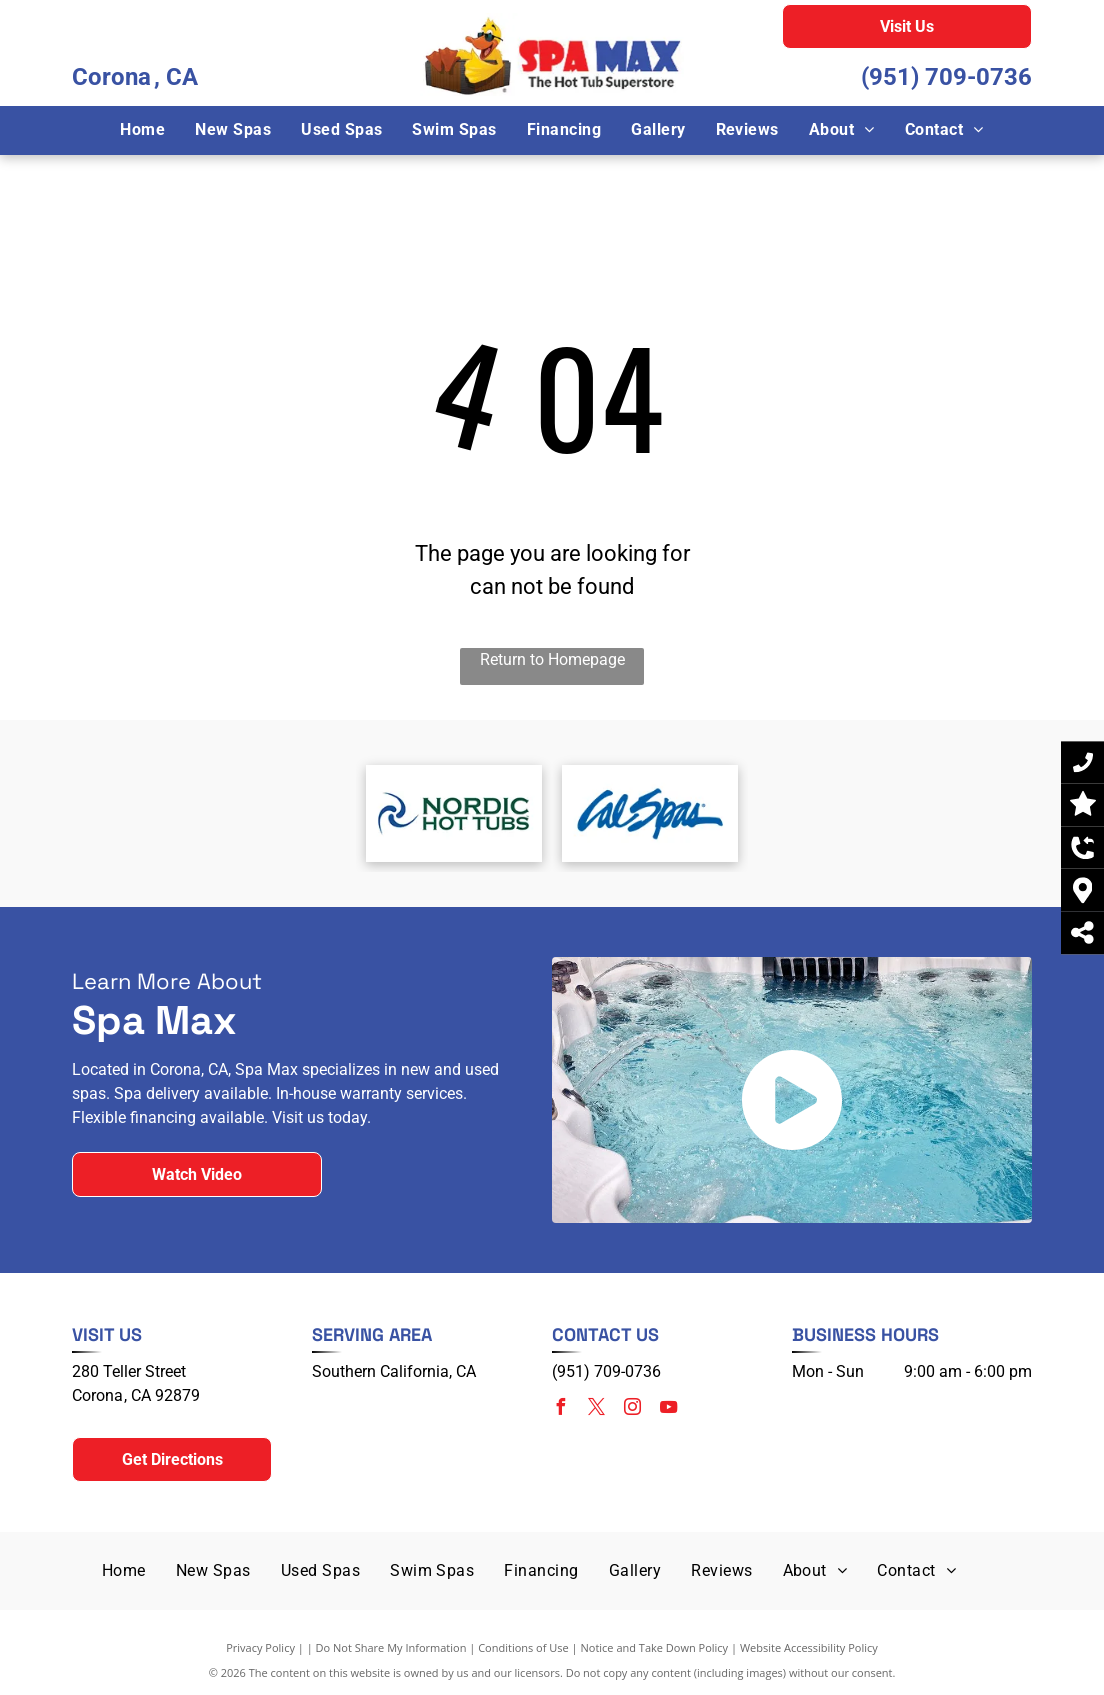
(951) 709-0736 (946, 77)
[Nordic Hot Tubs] (454, 813)
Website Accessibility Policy (809, 1647)
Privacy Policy (260, 1647)
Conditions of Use (523, 1647)
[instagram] (632, 1409)
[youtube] (668, 1409)
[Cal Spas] (650, 813)
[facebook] (560, 1409)
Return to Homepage (552, 659)
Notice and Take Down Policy (655, 1647)
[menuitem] (142, 130)
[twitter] (596, 1409)
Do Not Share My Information (391, 1647)
